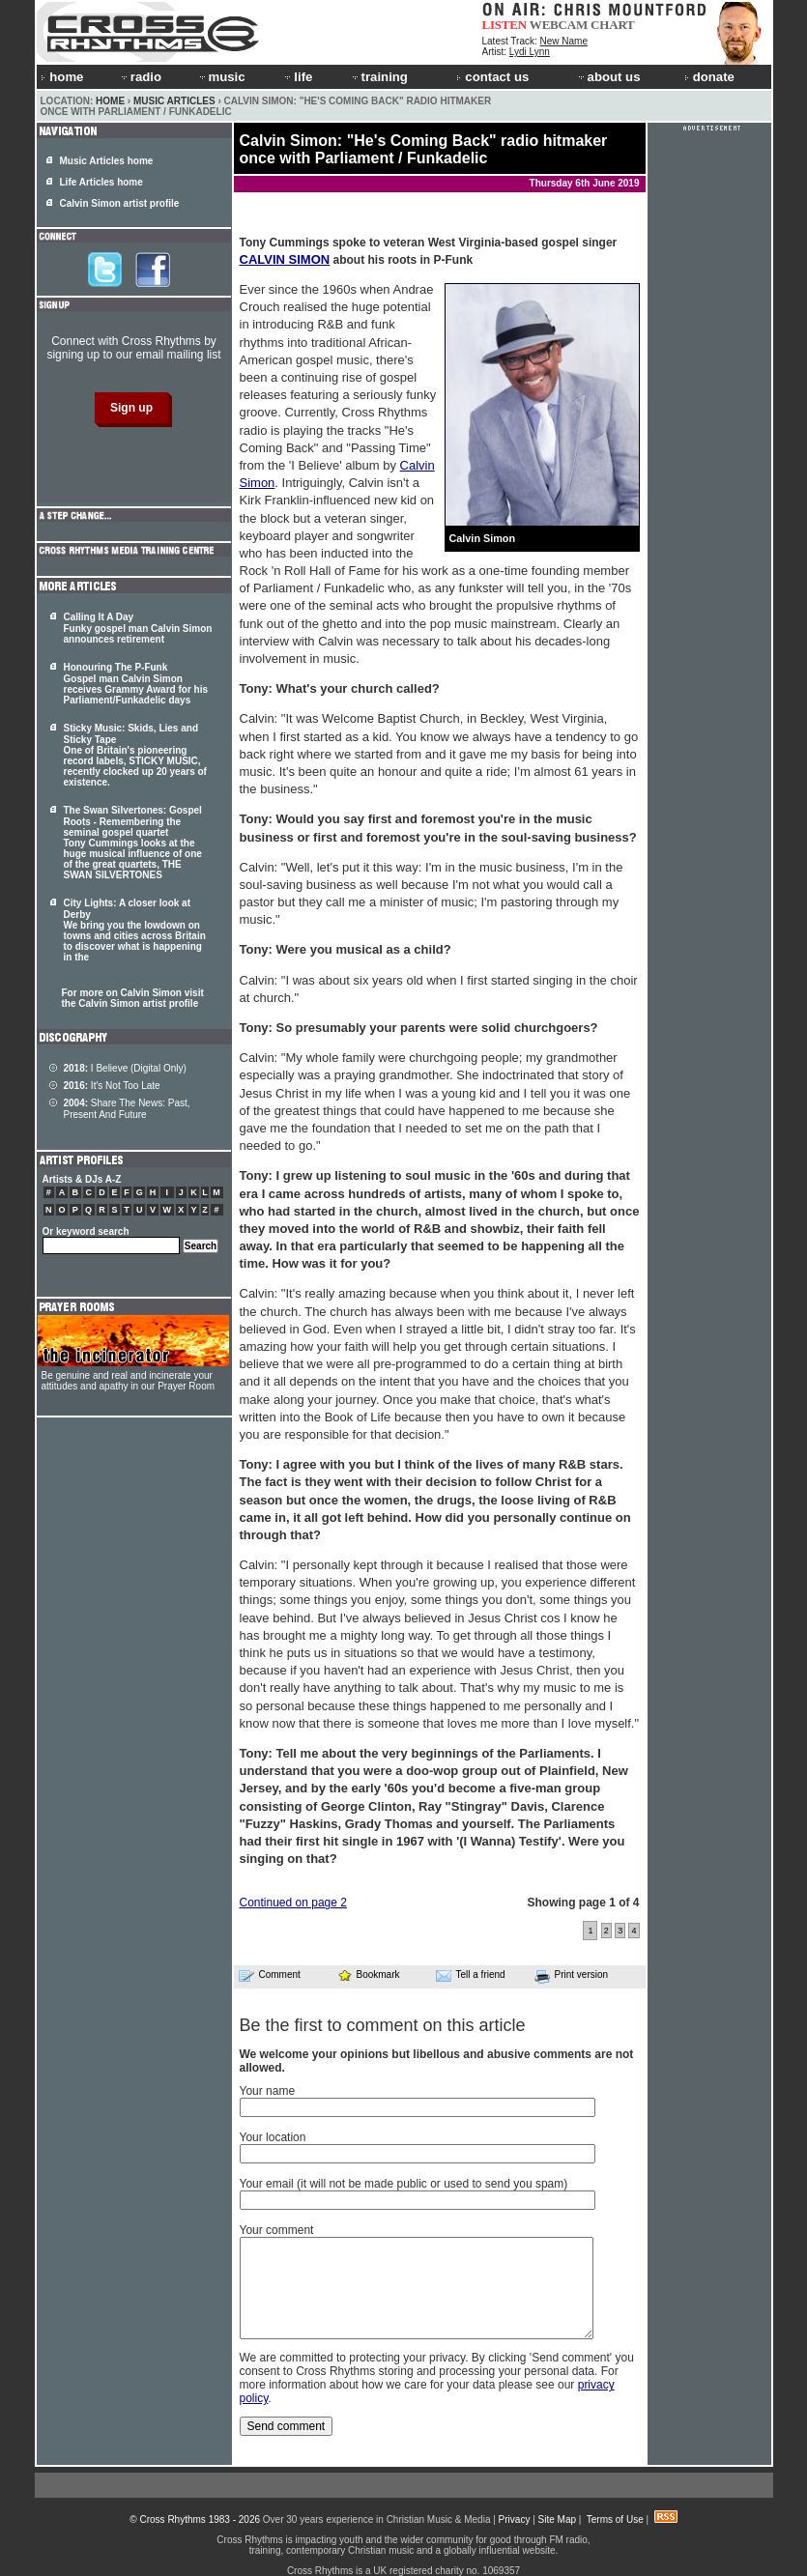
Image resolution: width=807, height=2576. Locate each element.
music (221, 77)
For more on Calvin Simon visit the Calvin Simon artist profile (133, 998)
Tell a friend (470, 1975)
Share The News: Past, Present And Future (127, 1109)
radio (140, 77)
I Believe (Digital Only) (125, 1068)
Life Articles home (101, 182)
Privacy (515, 2519)
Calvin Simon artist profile (120, 203)
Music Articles (174, 101)
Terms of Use (615, 2519)
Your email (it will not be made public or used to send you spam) (404, 2183)
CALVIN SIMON (285, 259)
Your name (268, 2091)
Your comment (277, 2230)
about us (608, 77)
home (62, 77)
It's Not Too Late (112, 1085)
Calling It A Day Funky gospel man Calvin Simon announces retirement (138, 628)
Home (110, 101)
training (379, 77)
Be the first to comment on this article (383, 2025)
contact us (492, 77)
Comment (270, 1975)
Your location (273, 2137)
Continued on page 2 (293, 1902)
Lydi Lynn (529, 51)
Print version (571, 1976)
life (297, 77)
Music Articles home (107, 161)
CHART (613, 24)
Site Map (557, 2519)
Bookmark (368, 1974)
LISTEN (505, 24)
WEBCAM (559, 24)
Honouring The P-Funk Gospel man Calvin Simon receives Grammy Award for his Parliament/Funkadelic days (136, 683)
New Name (564, 41)
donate (709, 77)
